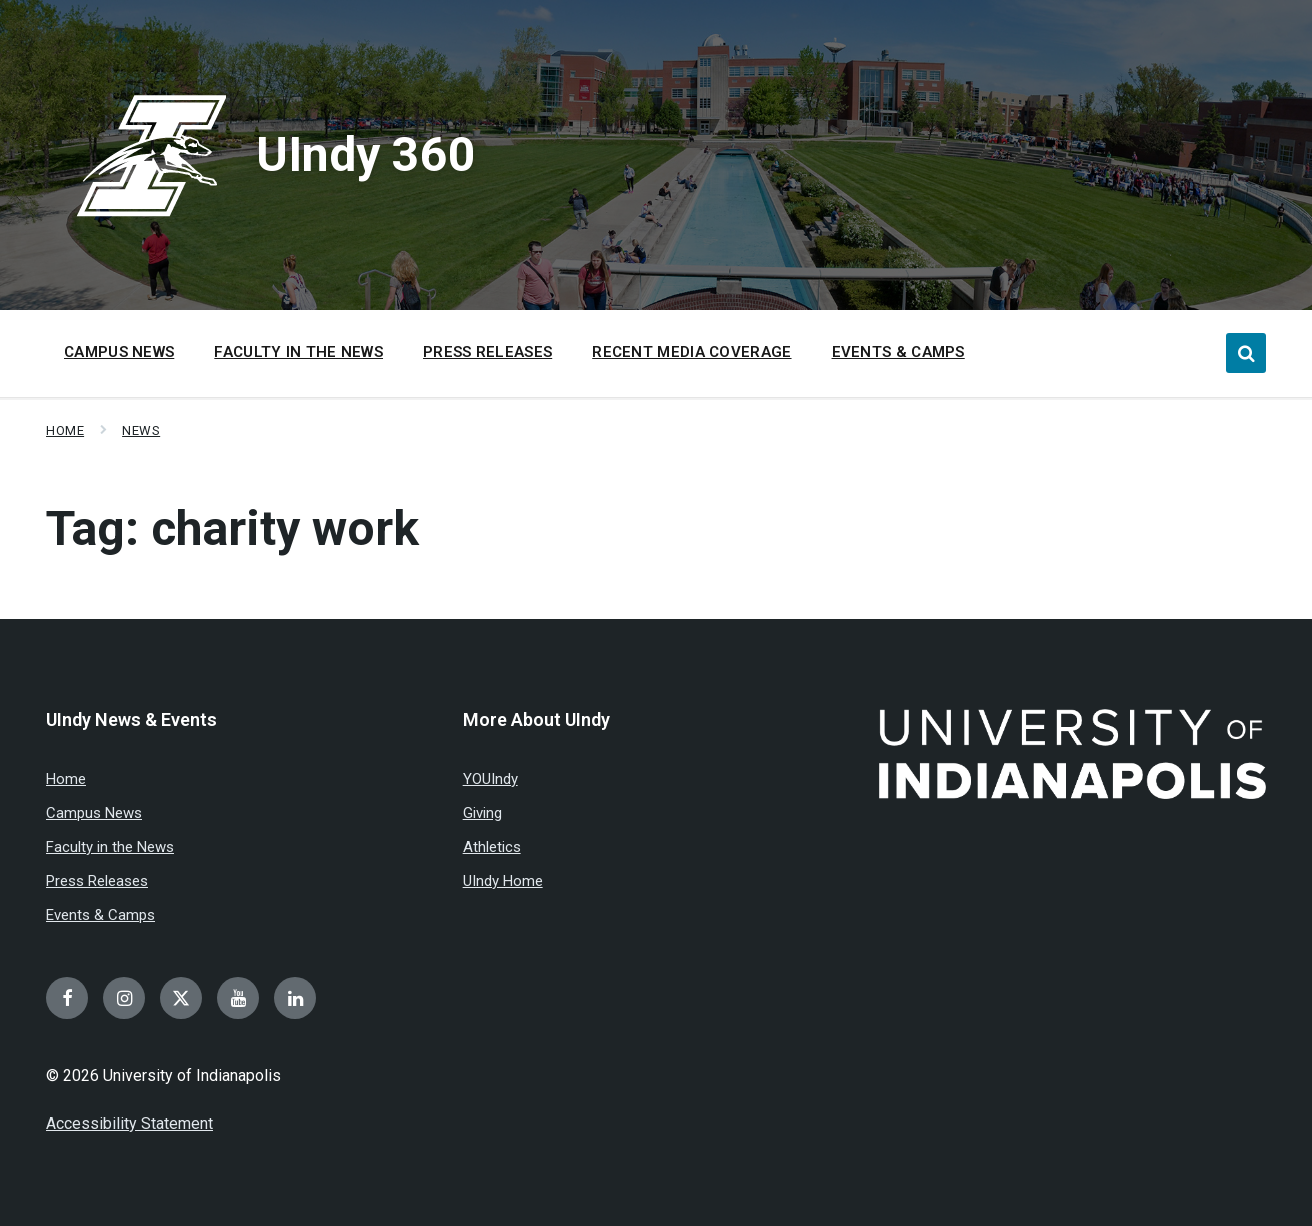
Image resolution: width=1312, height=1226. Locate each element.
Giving (482, 813)
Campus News (94, 813)
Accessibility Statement (129, 1123)
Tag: (232, 528)
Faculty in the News (110, 847)
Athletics (492, 847)
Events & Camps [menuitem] (898, 352)
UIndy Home (503, 881)
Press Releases (97, 881)
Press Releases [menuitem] (487, 352)
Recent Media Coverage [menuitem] (691, 352)
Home (65, 430)
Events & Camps (100, 915)
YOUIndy (490, 779)
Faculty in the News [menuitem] (298, 352)
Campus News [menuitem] (119, 352)
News (141, 430)
